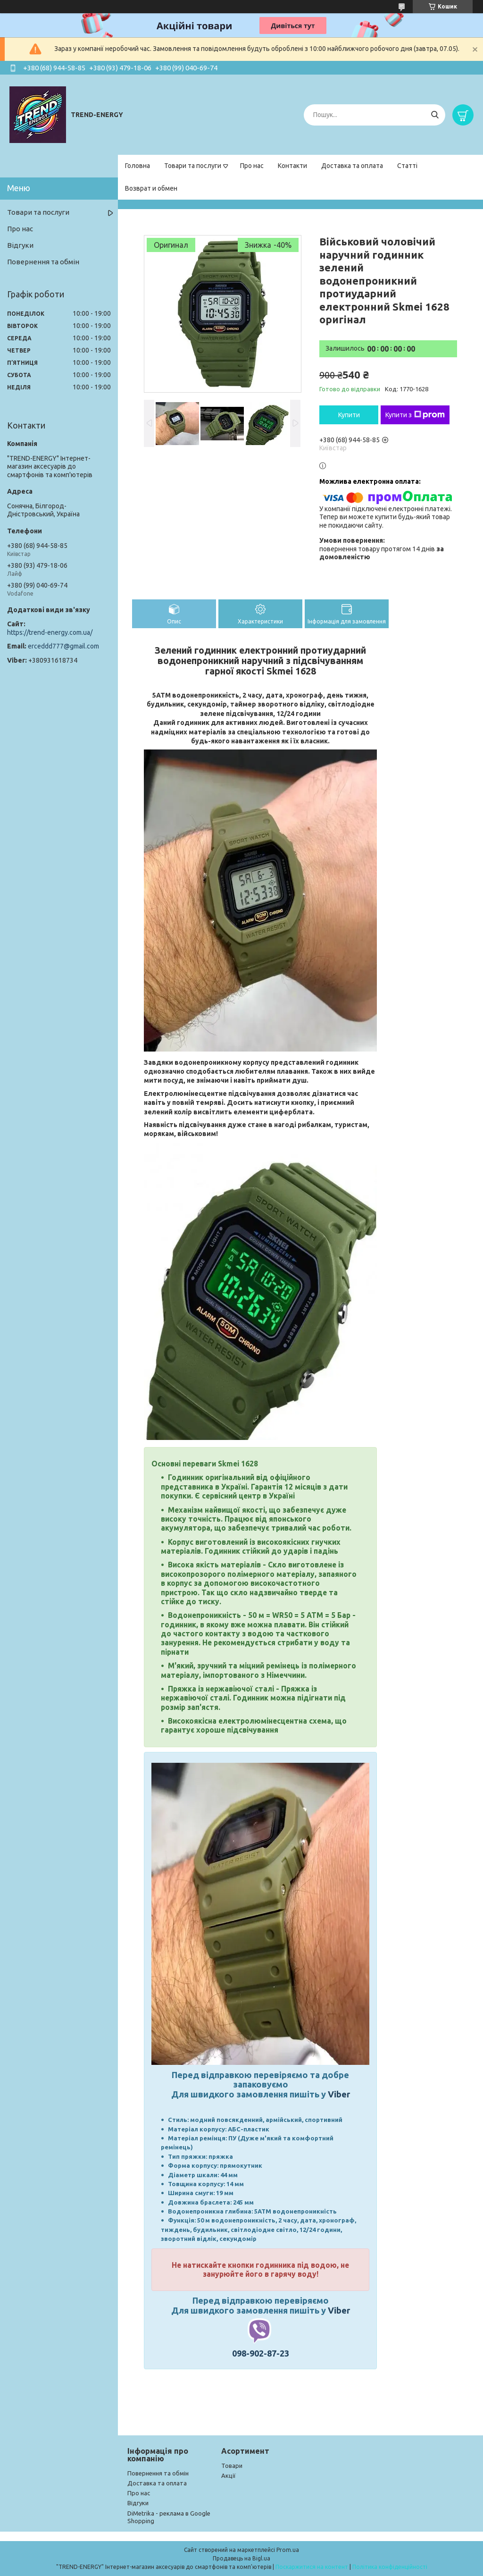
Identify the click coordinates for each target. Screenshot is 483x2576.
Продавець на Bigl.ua (241, 2558)
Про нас (252, 165)
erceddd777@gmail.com (63, 646)
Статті (407, 165)
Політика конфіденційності (389, 2567)
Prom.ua (287, 2550)
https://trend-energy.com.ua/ (49, 632)
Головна (137, 165)
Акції (228, 2475)
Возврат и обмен (151, 188)
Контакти (292, 165)
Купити (349, 415)
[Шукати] (434, 115)
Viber (339, 2094)
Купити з (415, 415)
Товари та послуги (192, 165)
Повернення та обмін (43, 262)
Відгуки (20, 245)
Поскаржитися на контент (311, 2567)
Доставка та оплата (352, 165)
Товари (231, 2465)
